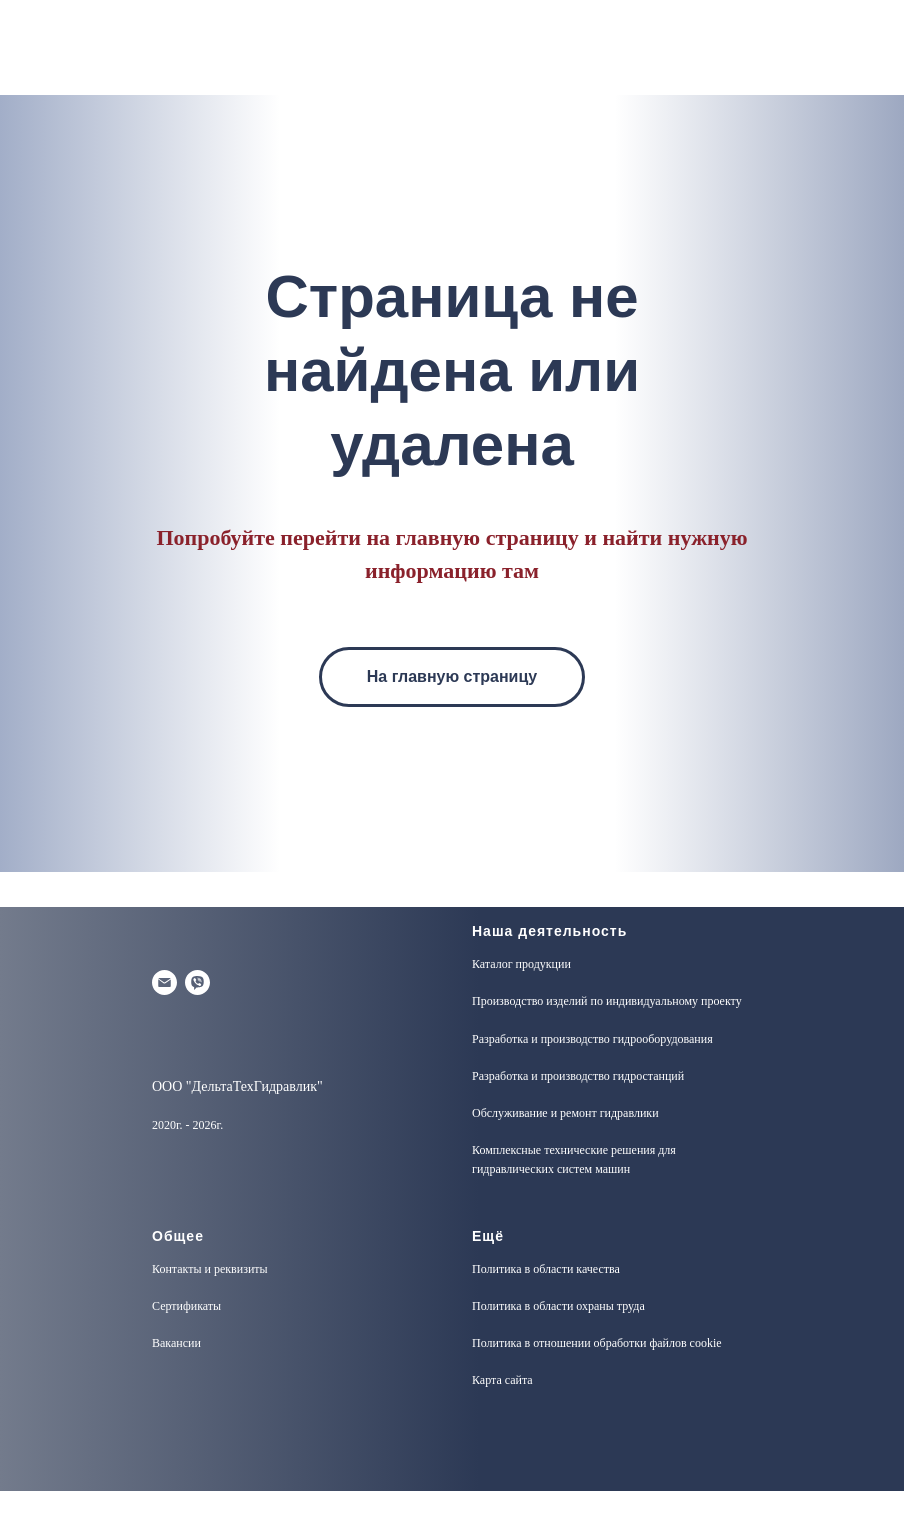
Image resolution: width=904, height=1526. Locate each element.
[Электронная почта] (164, 982)
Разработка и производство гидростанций (578, 1076)
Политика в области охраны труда (558, 1306)
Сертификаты (186, 1306)
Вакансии (176, 1343)
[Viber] (197, 982)
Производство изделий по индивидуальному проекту (607, 1001)
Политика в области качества (546, 1269)
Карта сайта (502, 1380)
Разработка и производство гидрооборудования (592, 1039)
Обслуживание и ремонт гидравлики (565, 1113)
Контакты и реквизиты (210, 1269)
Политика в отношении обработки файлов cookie (597, 1343)
